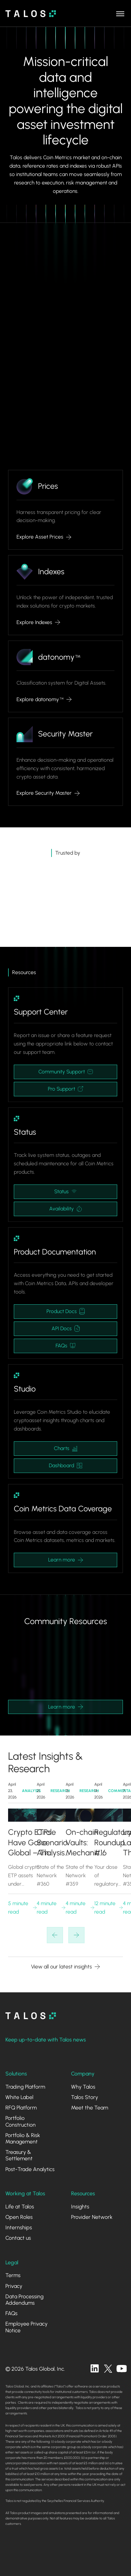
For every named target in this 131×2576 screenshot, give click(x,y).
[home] (30, 13)
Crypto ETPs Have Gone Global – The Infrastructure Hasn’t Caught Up (31, 1842)
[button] (120, 13)
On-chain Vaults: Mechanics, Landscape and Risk (85, 1842)
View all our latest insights (61, 1966)
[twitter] (108, 2369)
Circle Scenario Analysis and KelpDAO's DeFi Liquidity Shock (54, 1842)
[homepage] (30, 2016)
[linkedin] (95, 2369)
